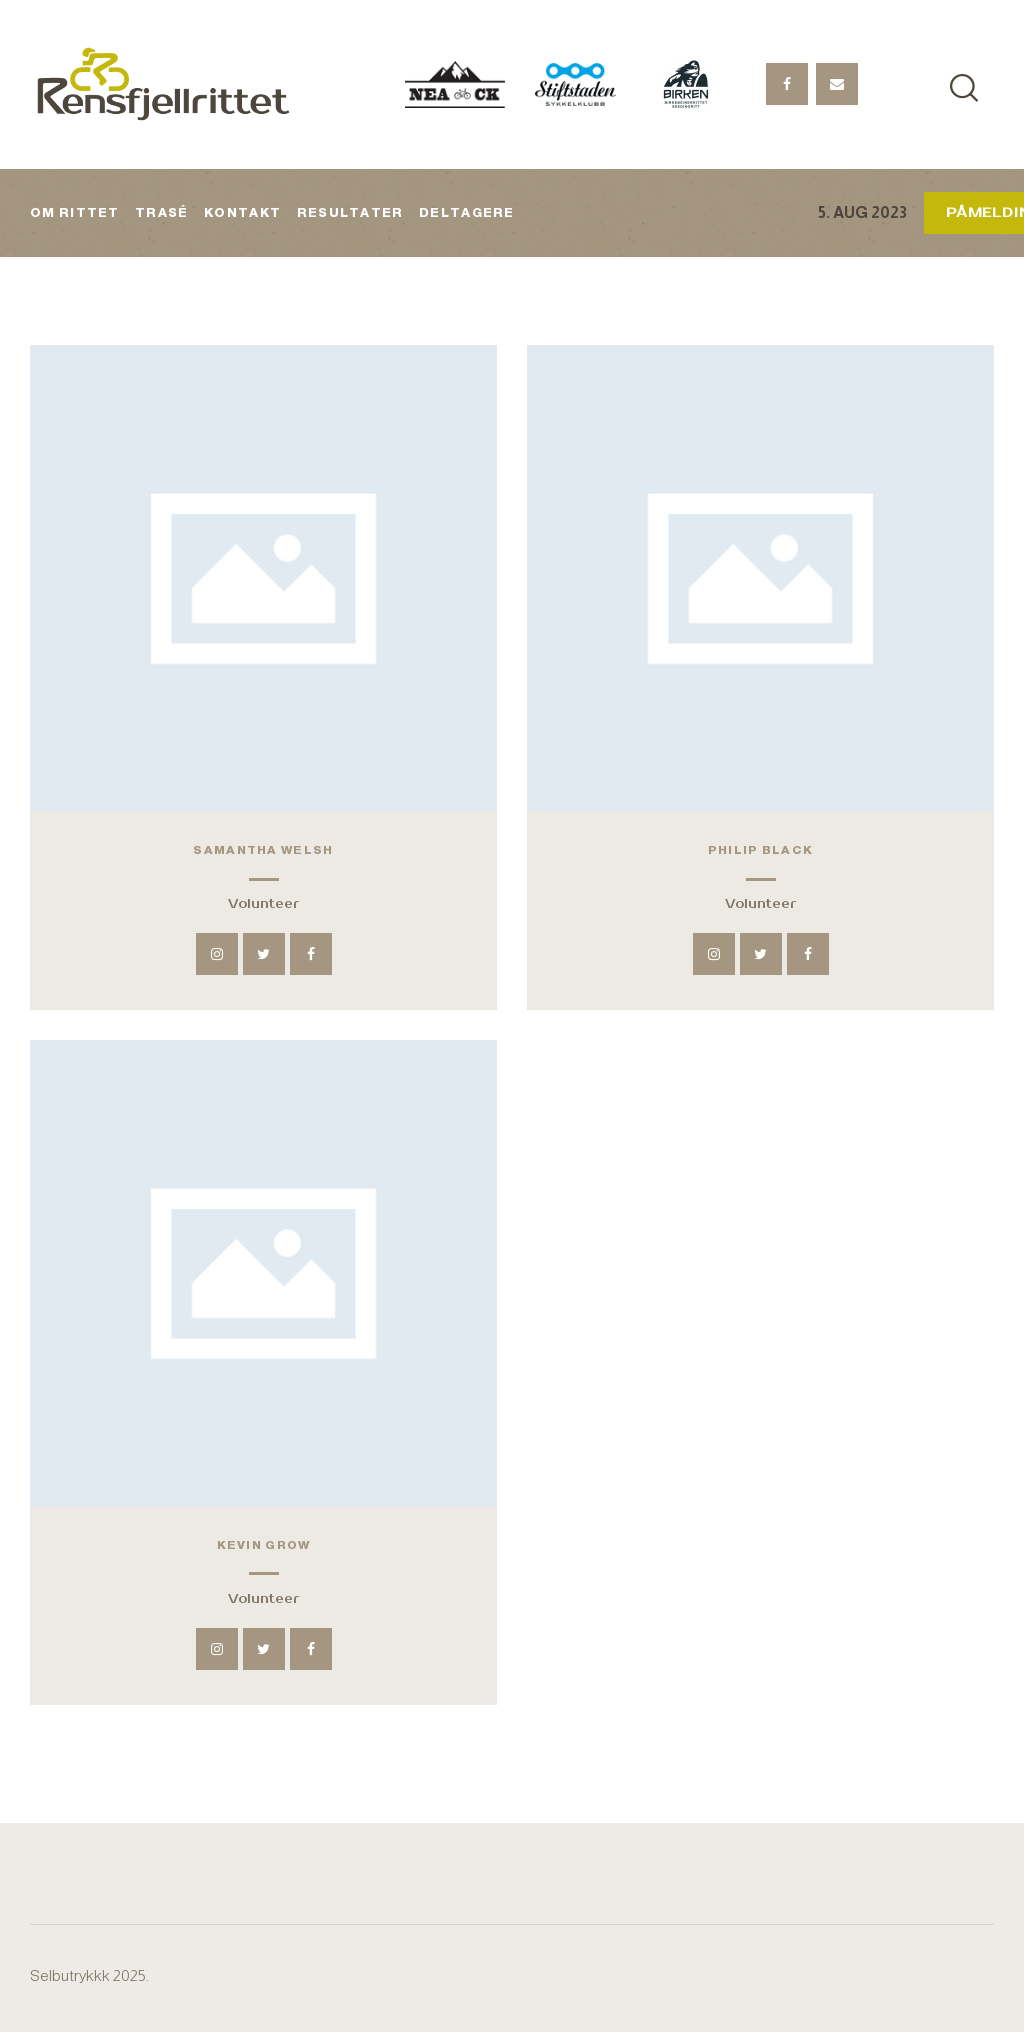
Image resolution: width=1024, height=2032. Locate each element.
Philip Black (761, 850)
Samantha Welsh (263, 850)
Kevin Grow (264, 1545)
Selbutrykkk (70, 1975)
